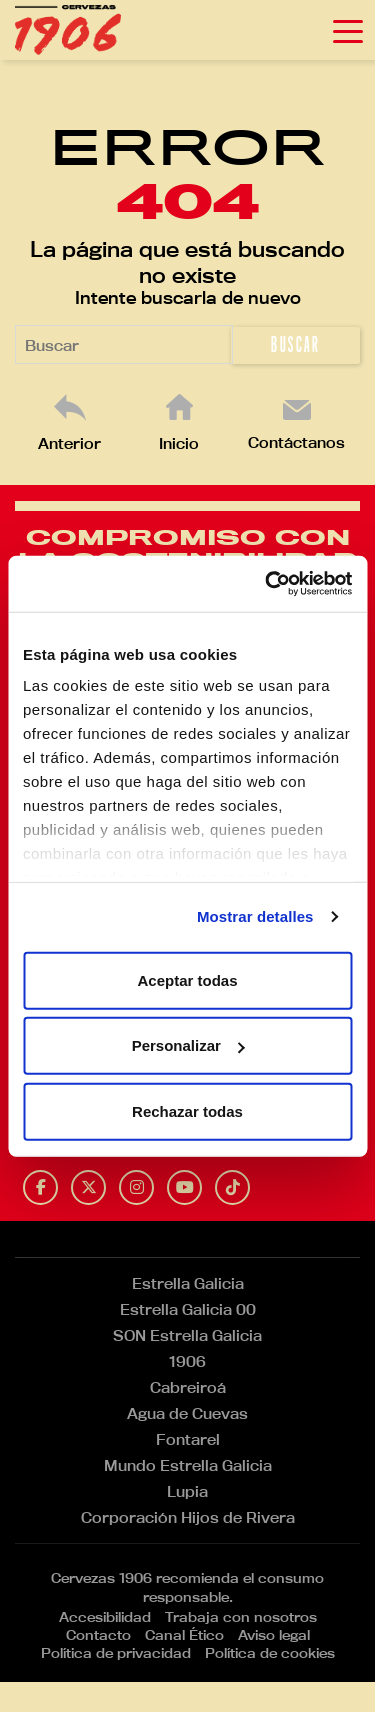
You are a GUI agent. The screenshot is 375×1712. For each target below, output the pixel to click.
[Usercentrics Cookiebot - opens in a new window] (267, 584)
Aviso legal (274, 1635)
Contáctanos (296, 442)
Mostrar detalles (255, 916)
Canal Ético (184, 1635)
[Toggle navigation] (348, 30)
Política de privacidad (116, 1653)
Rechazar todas (187, 1110)
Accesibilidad (105, 1617)
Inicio (179, 443)
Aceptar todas (187, 979)
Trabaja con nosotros (241, 1617)
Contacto (98, 1635)
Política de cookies (270, 1653)
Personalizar (188, 1045)
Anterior (69, 443)
